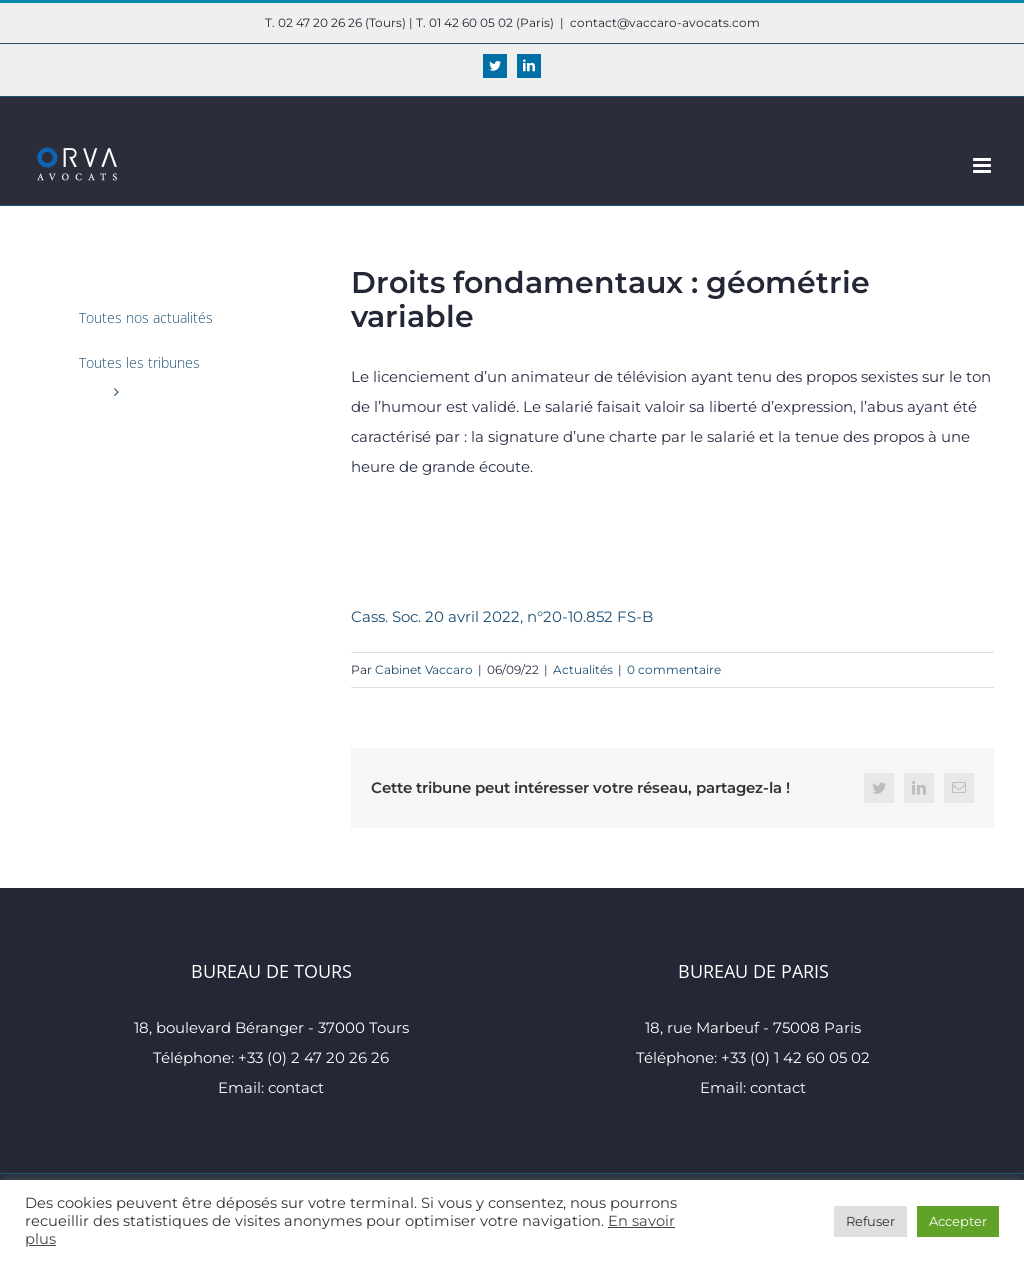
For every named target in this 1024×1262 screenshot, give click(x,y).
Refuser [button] (870, 1221)
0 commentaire (674, 669)
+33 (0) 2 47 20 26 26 (313, 1057)
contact (296, 1087)
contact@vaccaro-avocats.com (665, 22)
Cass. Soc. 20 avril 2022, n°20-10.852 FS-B (502, 616)
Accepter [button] (958, 1221)
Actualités (583, 669)
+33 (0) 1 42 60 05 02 (795, 1057)
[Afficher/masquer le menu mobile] (983, 165)
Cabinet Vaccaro (424, 669)
